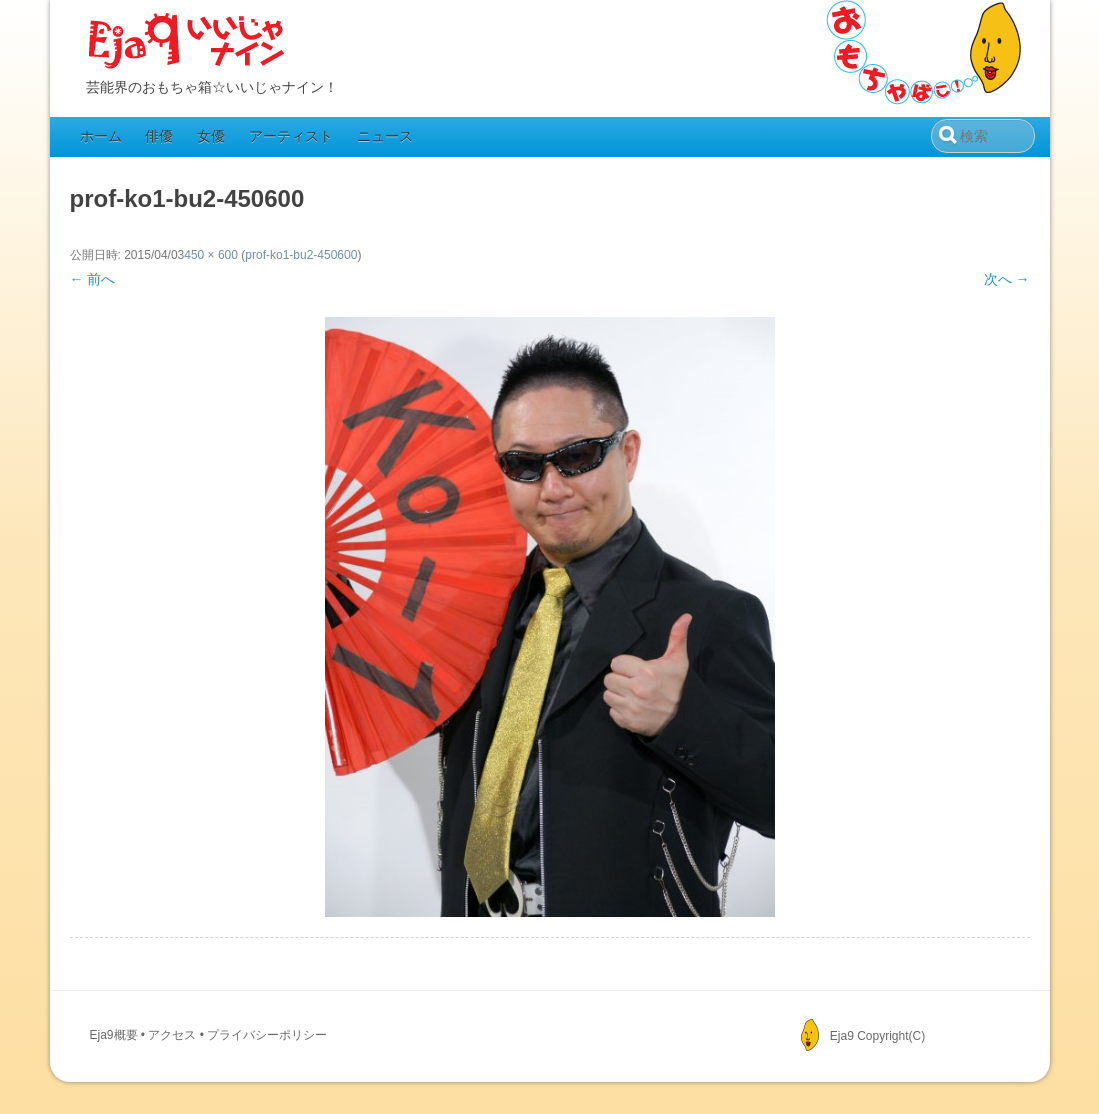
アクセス (172, 1035)
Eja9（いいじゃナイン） (187, 42)
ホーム (101, 136)
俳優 (159, 136)
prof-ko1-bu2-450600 (301, 255)
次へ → (1007, 279)
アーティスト (291, 136)
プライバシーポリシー (267, 1035)
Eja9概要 (114, 1035)
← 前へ (93, 279)
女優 (211, 136)
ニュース (385, 136)
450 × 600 (211, 255)
